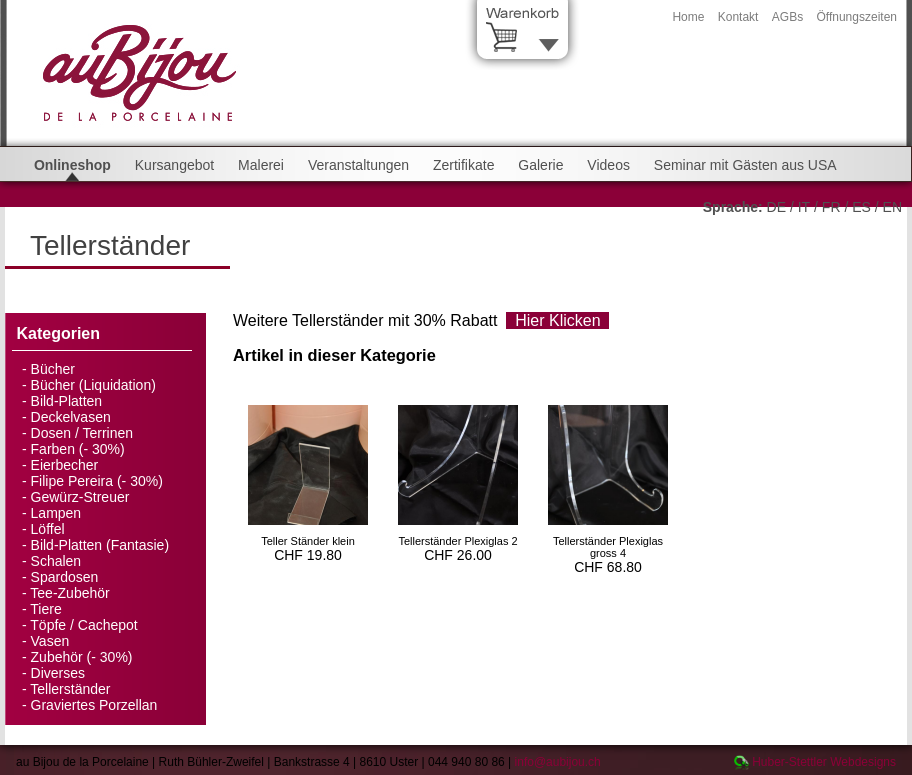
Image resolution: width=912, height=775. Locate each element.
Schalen (56, 561)
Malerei (261, 165)
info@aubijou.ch (558, 762)
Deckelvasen (71, 417)
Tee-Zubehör (69, 593)
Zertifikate (463, 165)
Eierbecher (65, 465)
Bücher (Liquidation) (93, 385)
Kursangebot (174, 165)
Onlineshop (72, 165)
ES (861, 207)
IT (804, 207)
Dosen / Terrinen (82, 433)
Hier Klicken (557, 320)
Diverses (58, 673)
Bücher (53, 369)
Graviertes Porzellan (94, 705)
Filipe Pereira (72, 481)
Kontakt (738, 17)
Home (688, 17)
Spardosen (65, 577)
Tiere (45, 609)
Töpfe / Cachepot (83, 625)
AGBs (787, 17)
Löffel (48, 529)
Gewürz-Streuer (80, 497)
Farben (53, 449)
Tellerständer (70, 689)
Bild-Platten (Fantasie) (100, 545)
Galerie (540, 165)
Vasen (50, 641)
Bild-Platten (67, 401)
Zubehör (57, 657)
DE (776, 207)
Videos (608, 165)
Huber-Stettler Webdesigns (824, 762)
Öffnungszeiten (856, 17)
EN (892, 207)
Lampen (56, 513)
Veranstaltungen (358, 165)
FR (831, 207)
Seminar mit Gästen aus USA (745, 165)
